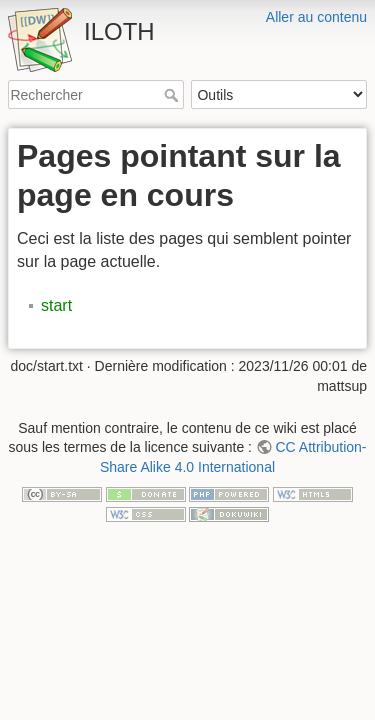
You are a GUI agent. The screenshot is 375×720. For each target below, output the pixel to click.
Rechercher (173, 95)
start (56, 305)
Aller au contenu (316, 17)
